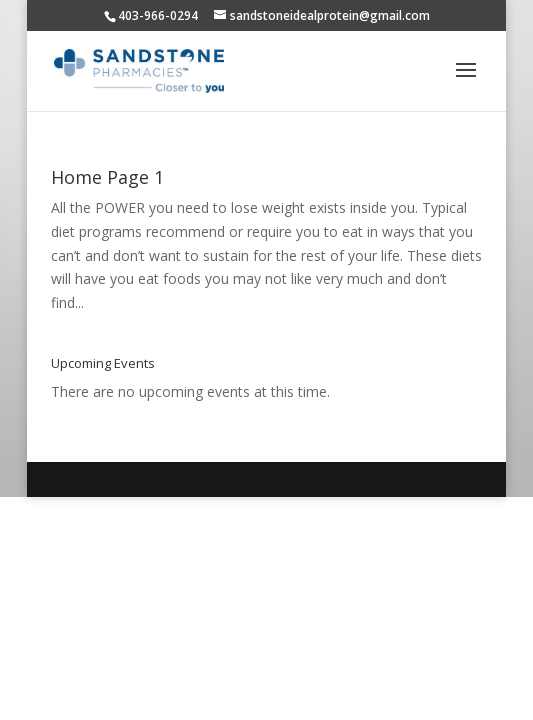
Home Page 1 (107, 177)
